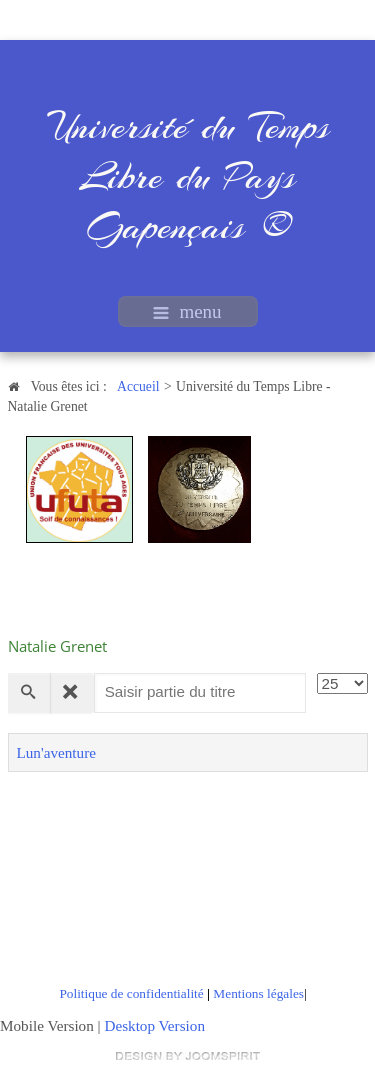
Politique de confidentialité (131, 993)
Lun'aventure (56, 752)
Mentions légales (258, 993)
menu (187, 311)
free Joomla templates (188, 1056)
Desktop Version (154, 1025)
